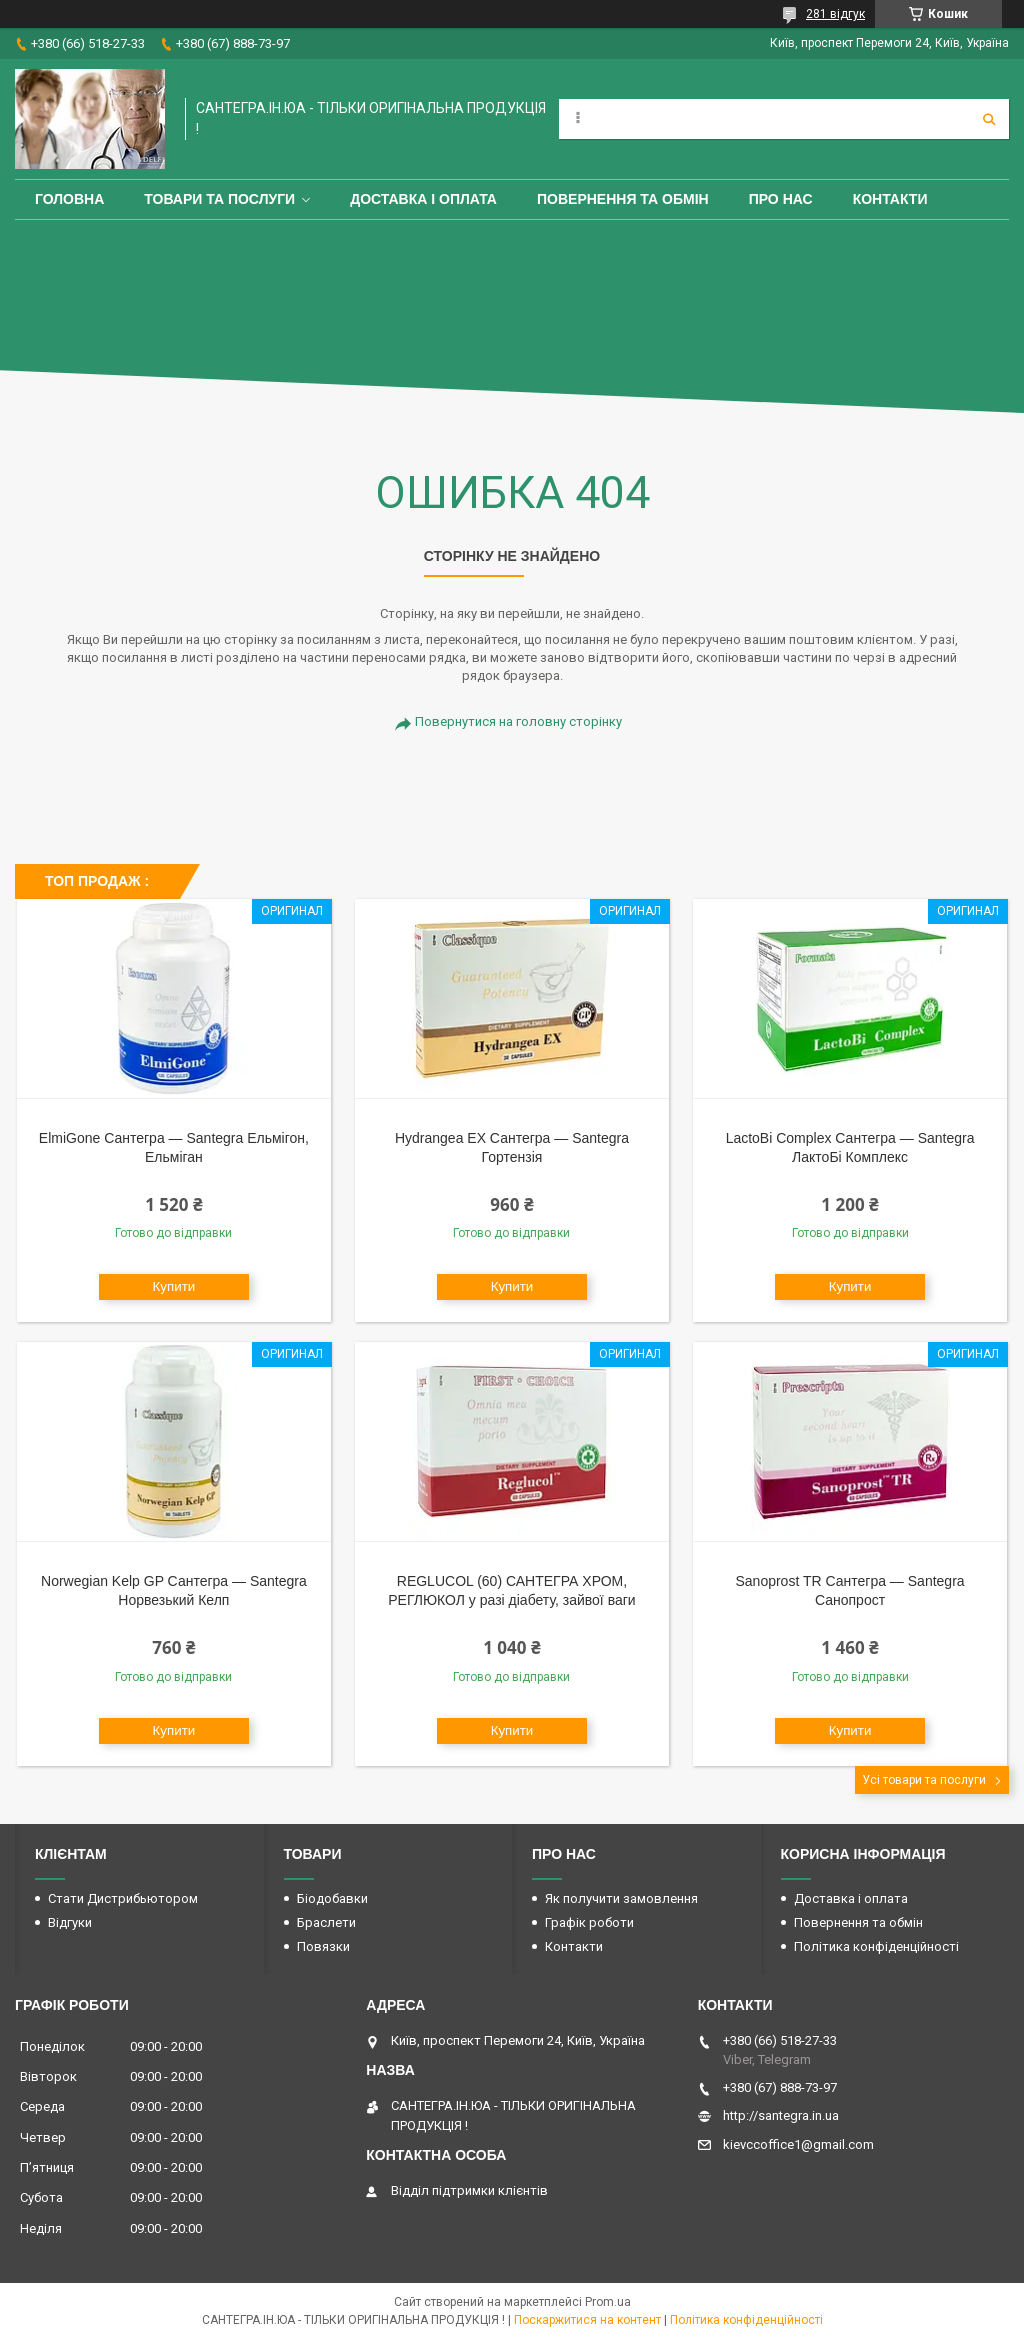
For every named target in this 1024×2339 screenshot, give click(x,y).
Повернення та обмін (623, 199)
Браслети (326, 1922)
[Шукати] (989, 119)
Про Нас (781, 199)
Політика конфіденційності (876, 1946)
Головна (69, 199)
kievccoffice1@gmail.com (798, 2144)
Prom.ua (608, 2302)
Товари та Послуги (219, 199)
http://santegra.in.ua (781, 2115)
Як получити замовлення (621, 1898)
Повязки (323, 1946)
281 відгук (835, 14)
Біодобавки (332, 1898)
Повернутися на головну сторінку (518, 721)
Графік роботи (589, 1922)
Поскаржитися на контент (587, 2320)
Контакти (890, 199)
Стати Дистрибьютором (123, 1898)
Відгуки (70, 1922)
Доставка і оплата (423, 199)
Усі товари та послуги (924, 1780)
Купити (174, 1286)
